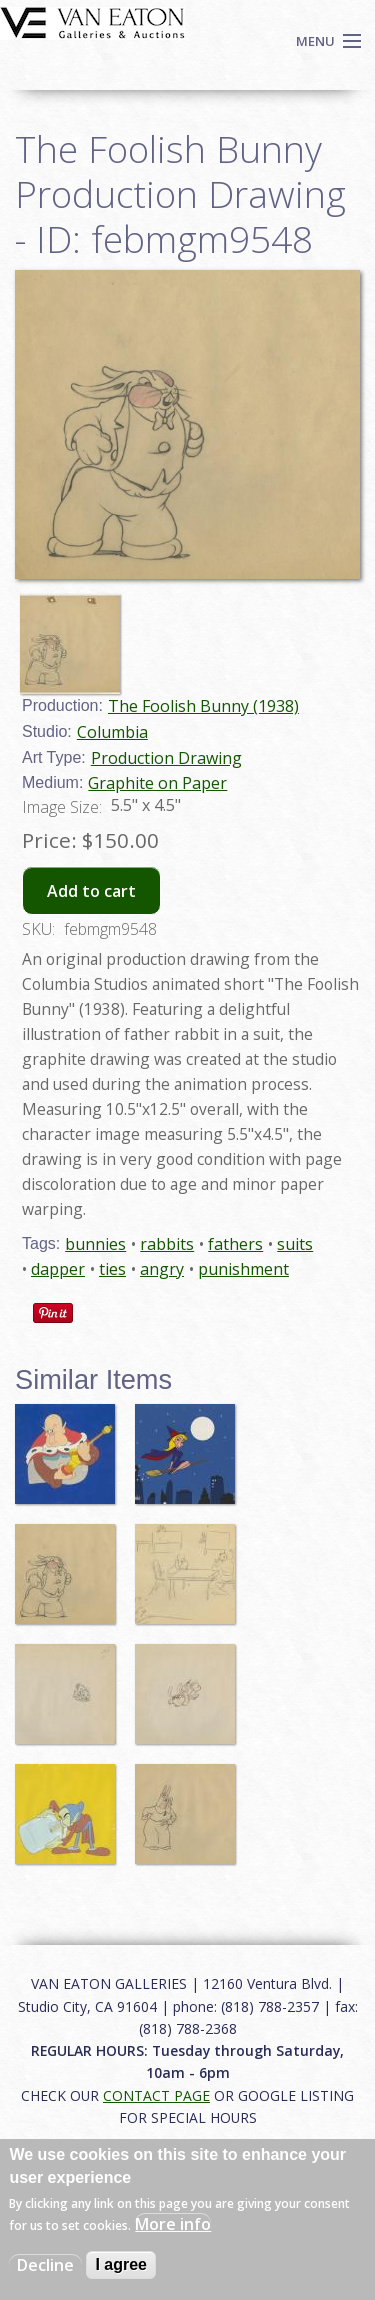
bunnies (95, 1244)
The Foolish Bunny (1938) (203, 706)
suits (295, 1244)
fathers (235, 1244)
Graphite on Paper (157, 783)
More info (173, 2224)
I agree (121, 2264)
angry (162, 1269)
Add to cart (91, 891)
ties (112, 1269)
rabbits (167, 1244)
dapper (58, 1269)
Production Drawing (166, 758)
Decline (45, 2265)
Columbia (112, 732)
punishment (243, 1269)
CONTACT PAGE (156, 2095)
